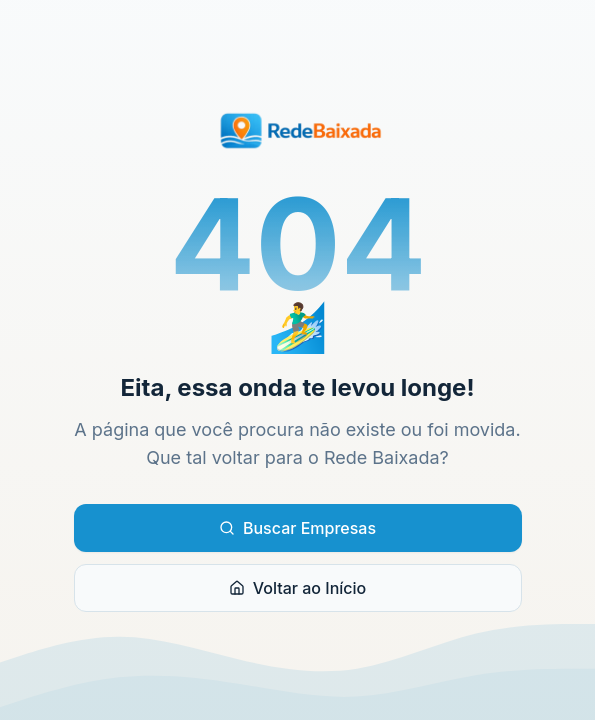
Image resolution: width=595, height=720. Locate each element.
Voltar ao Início (297, 588)
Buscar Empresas (297, 528)
